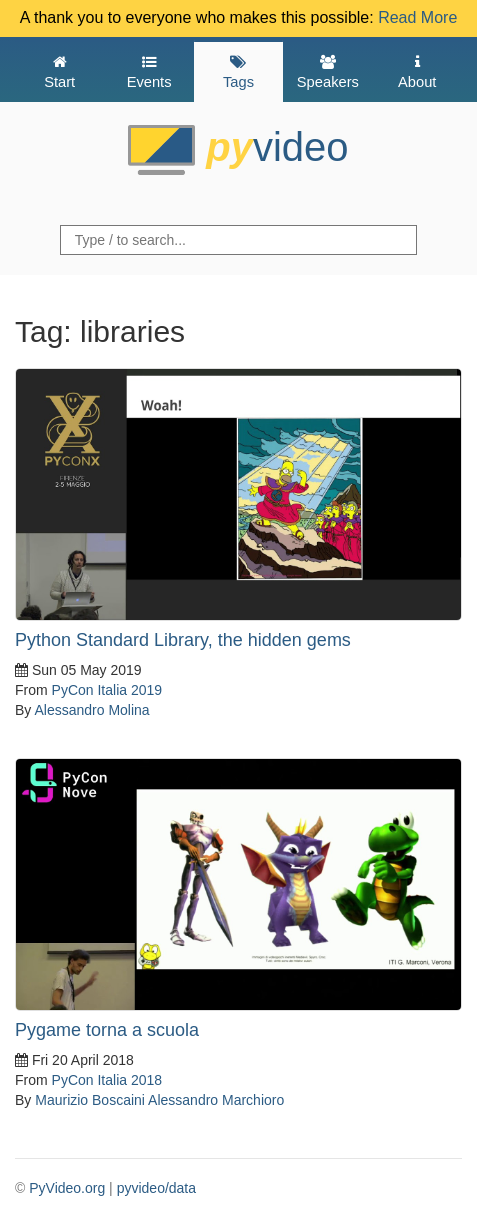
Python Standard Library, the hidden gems (183, 640)
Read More (417, 17)
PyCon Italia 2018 (107, 1080)
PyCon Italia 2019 (107, 690)
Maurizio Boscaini (90, 1100)
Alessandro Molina (91, 710)
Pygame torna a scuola (107, 1030)
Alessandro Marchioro (216, 1100)
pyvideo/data (156, 1188)
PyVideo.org (67, 1188)
